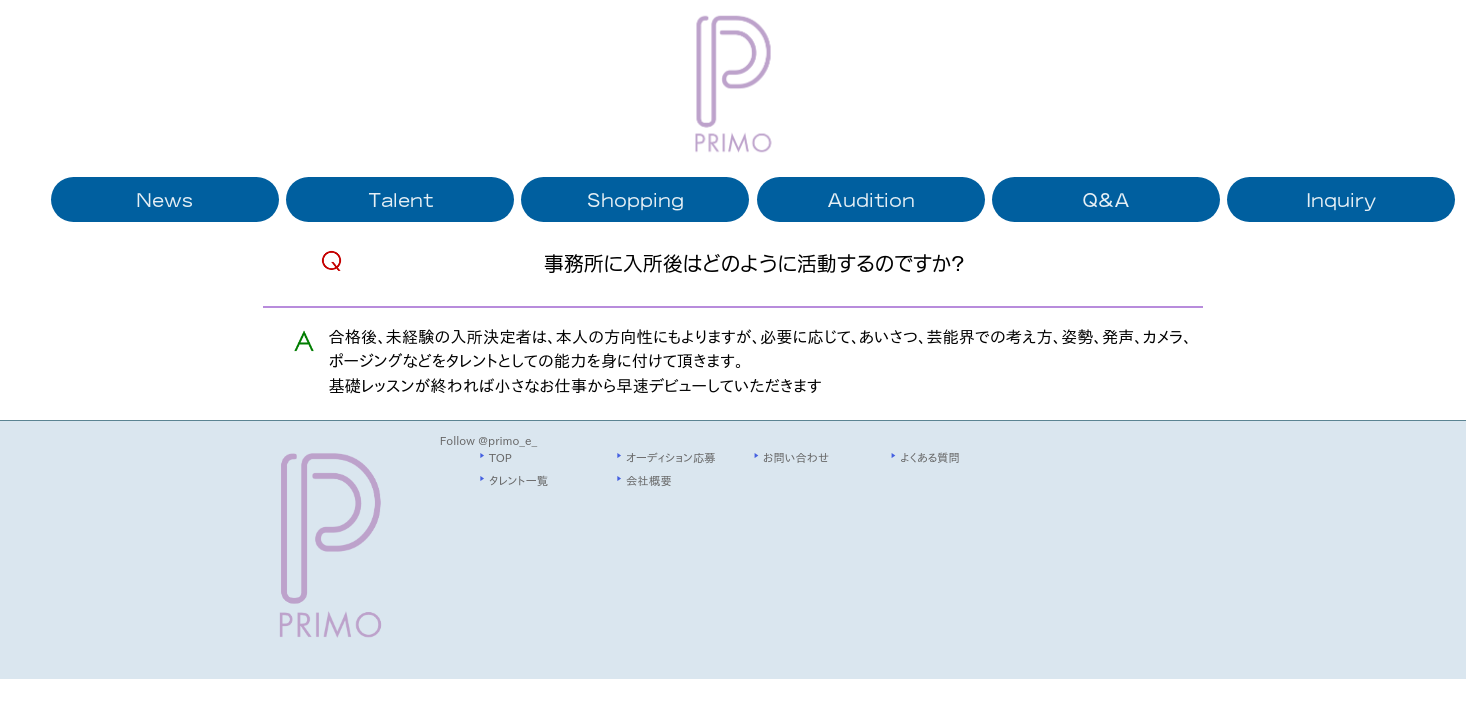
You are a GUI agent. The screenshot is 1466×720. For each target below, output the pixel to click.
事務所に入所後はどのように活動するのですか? (754, 262)
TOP (500, 457)
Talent (400, 199)
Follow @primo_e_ (488, 440)
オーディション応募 (671, 457)
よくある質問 (930, 457)
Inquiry (1341, 199)
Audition (871, 199)
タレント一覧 (518, 480)
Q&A (1106, 199)
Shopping (635, 199)
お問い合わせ (796, 457)
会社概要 (649, 480)
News (164, 199)
